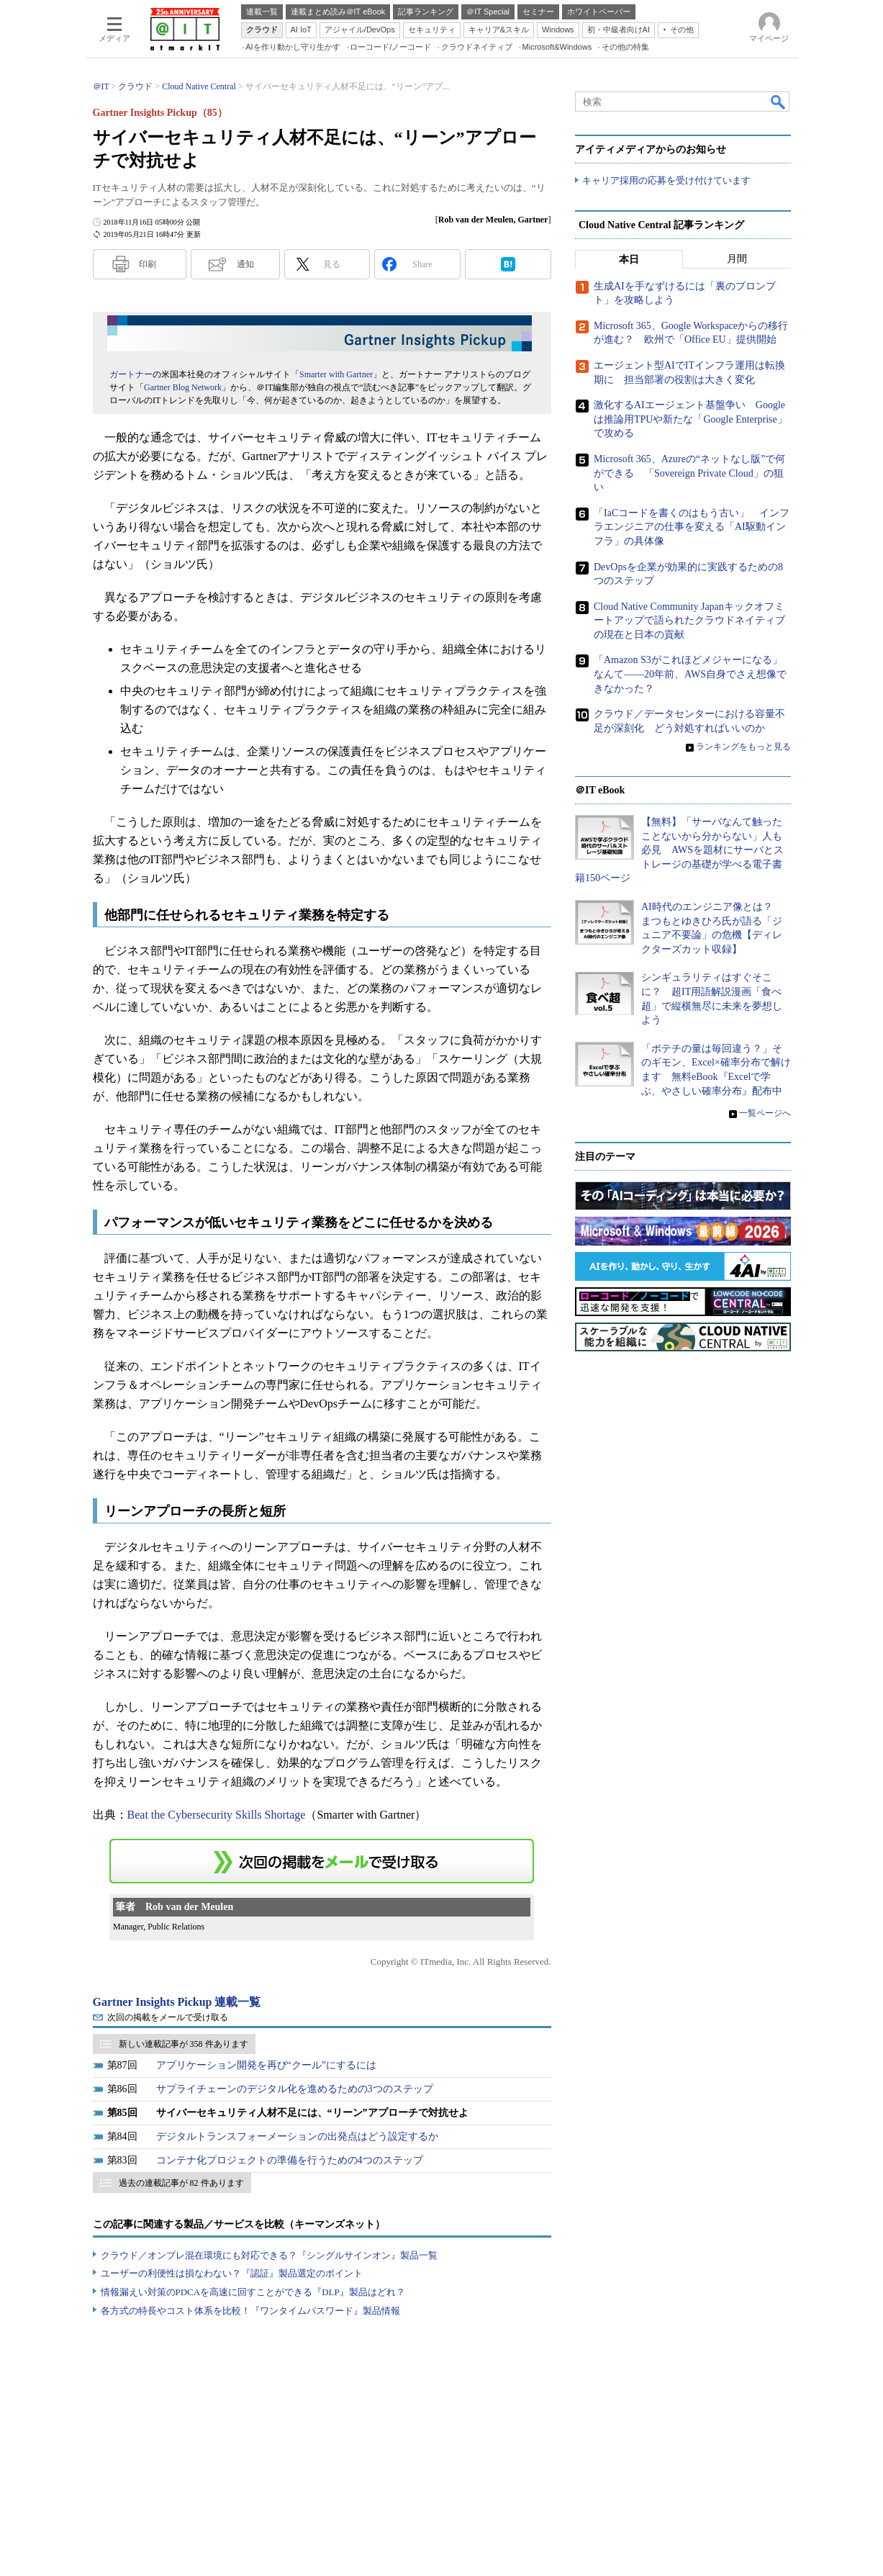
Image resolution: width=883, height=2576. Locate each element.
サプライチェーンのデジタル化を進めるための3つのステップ (294, 2089)
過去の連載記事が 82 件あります (181, 2183)
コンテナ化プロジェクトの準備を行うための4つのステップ (289, 2160)
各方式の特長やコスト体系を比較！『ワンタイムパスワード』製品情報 (250, 2310)
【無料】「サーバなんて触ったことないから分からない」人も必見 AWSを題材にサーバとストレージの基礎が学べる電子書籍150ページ (679, 849)
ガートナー (131, 374)
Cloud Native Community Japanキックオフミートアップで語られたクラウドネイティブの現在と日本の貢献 (689, 620)
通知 (245, 264)
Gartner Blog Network (183, 387)
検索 (778, 101)
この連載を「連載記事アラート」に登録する (321, 1861)
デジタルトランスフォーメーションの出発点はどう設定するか (297, 2136)
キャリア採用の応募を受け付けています (666, 180)
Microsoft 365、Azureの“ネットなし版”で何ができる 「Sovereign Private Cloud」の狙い (689, 473)
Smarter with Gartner (336, 374)
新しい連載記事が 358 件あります (183, 2044)
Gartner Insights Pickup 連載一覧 (177, 2002)
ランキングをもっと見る (743, 747)
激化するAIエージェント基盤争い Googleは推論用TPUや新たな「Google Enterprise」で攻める (690, 419)
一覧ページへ (765, 1113)
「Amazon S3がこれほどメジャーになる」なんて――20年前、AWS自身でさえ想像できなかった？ (690, 674)
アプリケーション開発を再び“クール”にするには (266, 2065)
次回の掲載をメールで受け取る (167, 2017)
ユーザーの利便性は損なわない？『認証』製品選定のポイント (232, 2273)
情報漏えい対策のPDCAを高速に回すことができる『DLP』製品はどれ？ (253, 2292)
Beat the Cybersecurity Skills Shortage (216, 1815)
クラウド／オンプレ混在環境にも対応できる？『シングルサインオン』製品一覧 (269, 2255)
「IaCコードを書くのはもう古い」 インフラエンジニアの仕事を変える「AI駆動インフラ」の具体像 (691, 527)
